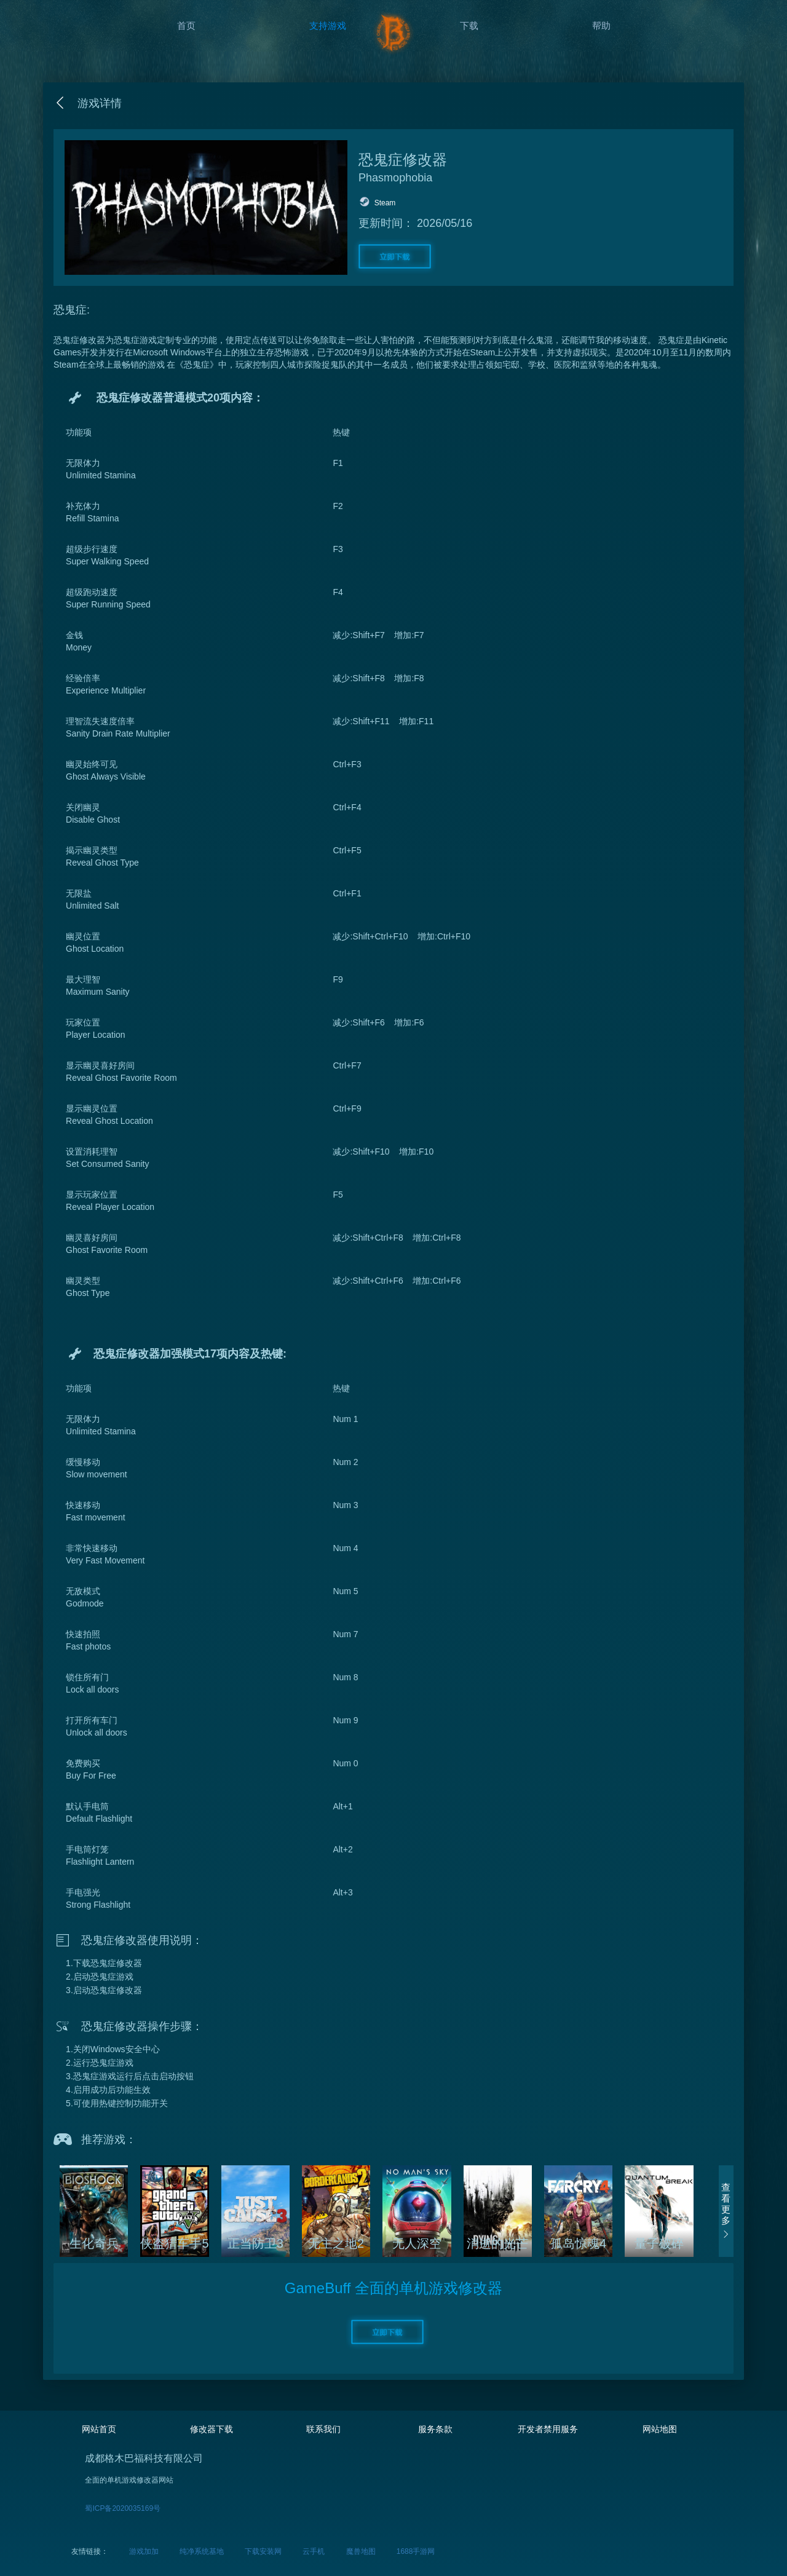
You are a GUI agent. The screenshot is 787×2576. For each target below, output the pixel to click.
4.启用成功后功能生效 (108, 2090)
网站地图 (660, 2429)
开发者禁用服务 (548, 2429)
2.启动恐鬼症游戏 (99, 1976)
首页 (186, 25)
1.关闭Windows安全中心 (112, 2049)
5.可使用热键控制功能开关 (117, 2103)
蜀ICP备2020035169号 (122, 2508)
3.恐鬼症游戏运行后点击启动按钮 (130, 2076)
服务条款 (435, 2429)
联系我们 (323, 2429)
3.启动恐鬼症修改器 (104, 1990)
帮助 (601, 25)
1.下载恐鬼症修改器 (104, 1963)
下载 (469, 25)
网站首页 (99, 2429)
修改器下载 (211, 2429)
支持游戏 (327, 25)
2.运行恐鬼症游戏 (99, 2063)
